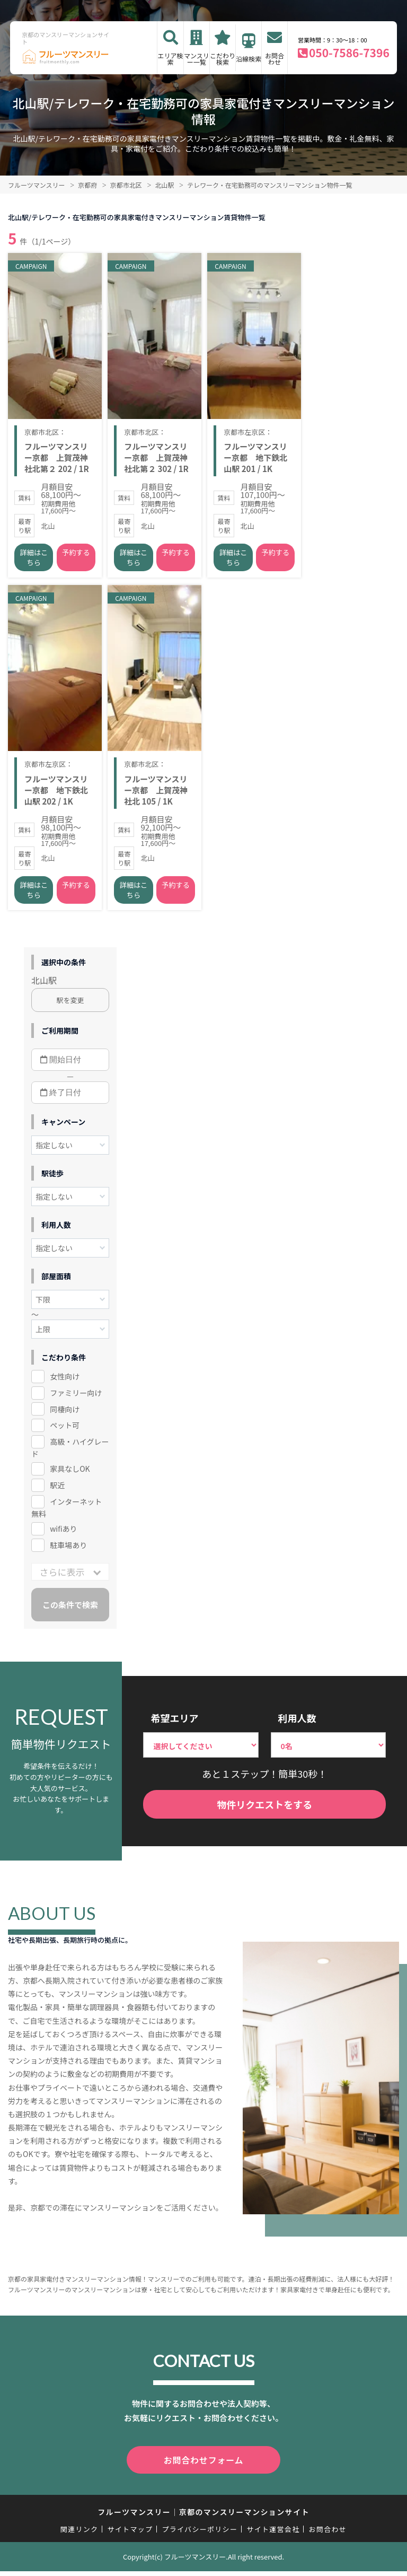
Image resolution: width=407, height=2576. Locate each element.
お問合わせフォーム (203, 2465)
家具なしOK (70, 1476)
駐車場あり (68, 1552)
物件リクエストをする (264, 1812)
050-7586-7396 (349, 52)
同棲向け (64, 1416)
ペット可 (64, 1432)
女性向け (64, 1383)
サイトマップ (130, 2534)
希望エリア (174, 1725)
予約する (76, 556)
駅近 (57, 1492)
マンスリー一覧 (196, 58)
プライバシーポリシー (199, 2534)
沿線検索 (248, 58)
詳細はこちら (34, 561)
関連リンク (79, 2534)
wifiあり (63, 1536)
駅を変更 (70, 1007)
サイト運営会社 (272, 2534)
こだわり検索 (222, 58)
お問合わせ (274, 58)
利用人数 (297, 1725)
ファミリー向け (76, 1399)
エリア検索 (170, 58)
